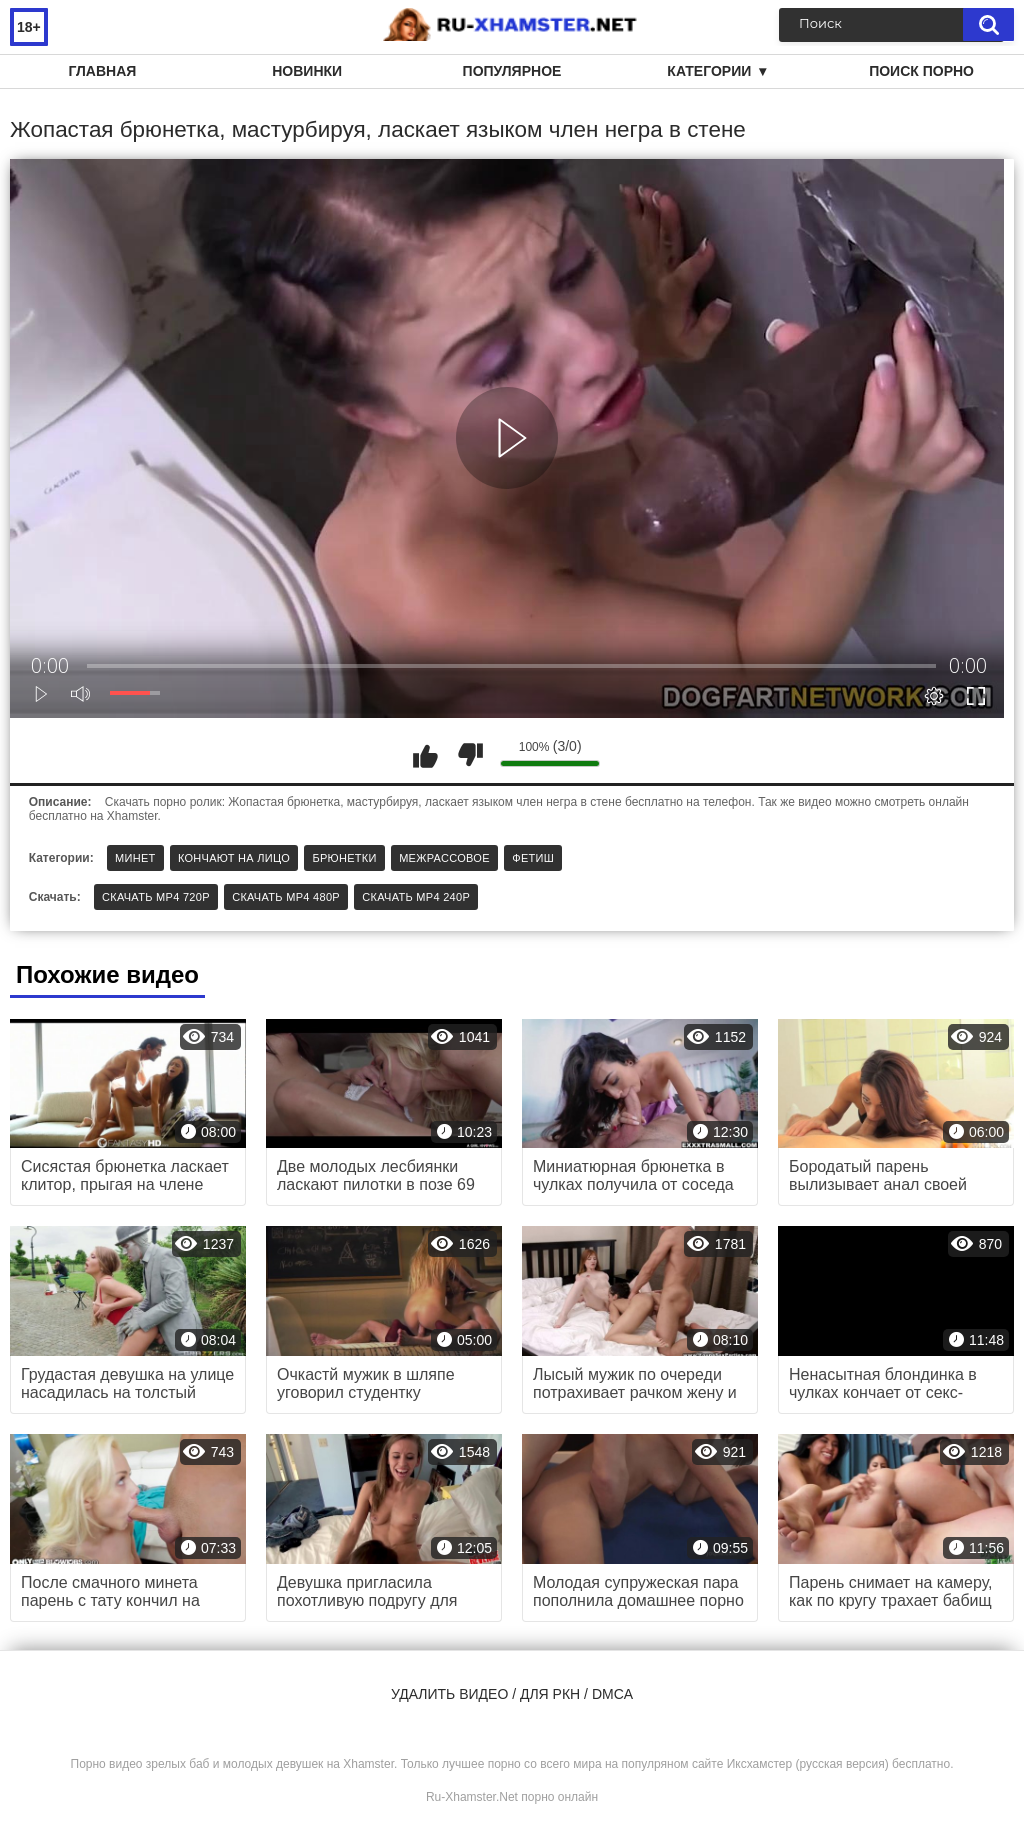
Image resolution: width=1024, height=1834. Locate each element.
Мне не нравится (470, 755)
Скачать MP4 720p (156, 897)
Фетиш (533, 858)
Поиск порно (921, 71)
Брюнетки (344, 858)
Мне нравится (425, 755)
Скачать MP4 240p (416, 897)
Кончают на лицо (234, 858)
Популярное (512, 71)
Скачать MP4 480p (286, 897)
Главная (102, 71)
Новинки (307, 71)
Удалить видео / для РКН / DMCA (512, 1694)
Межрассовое (444, 858)
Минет (135, 858)
